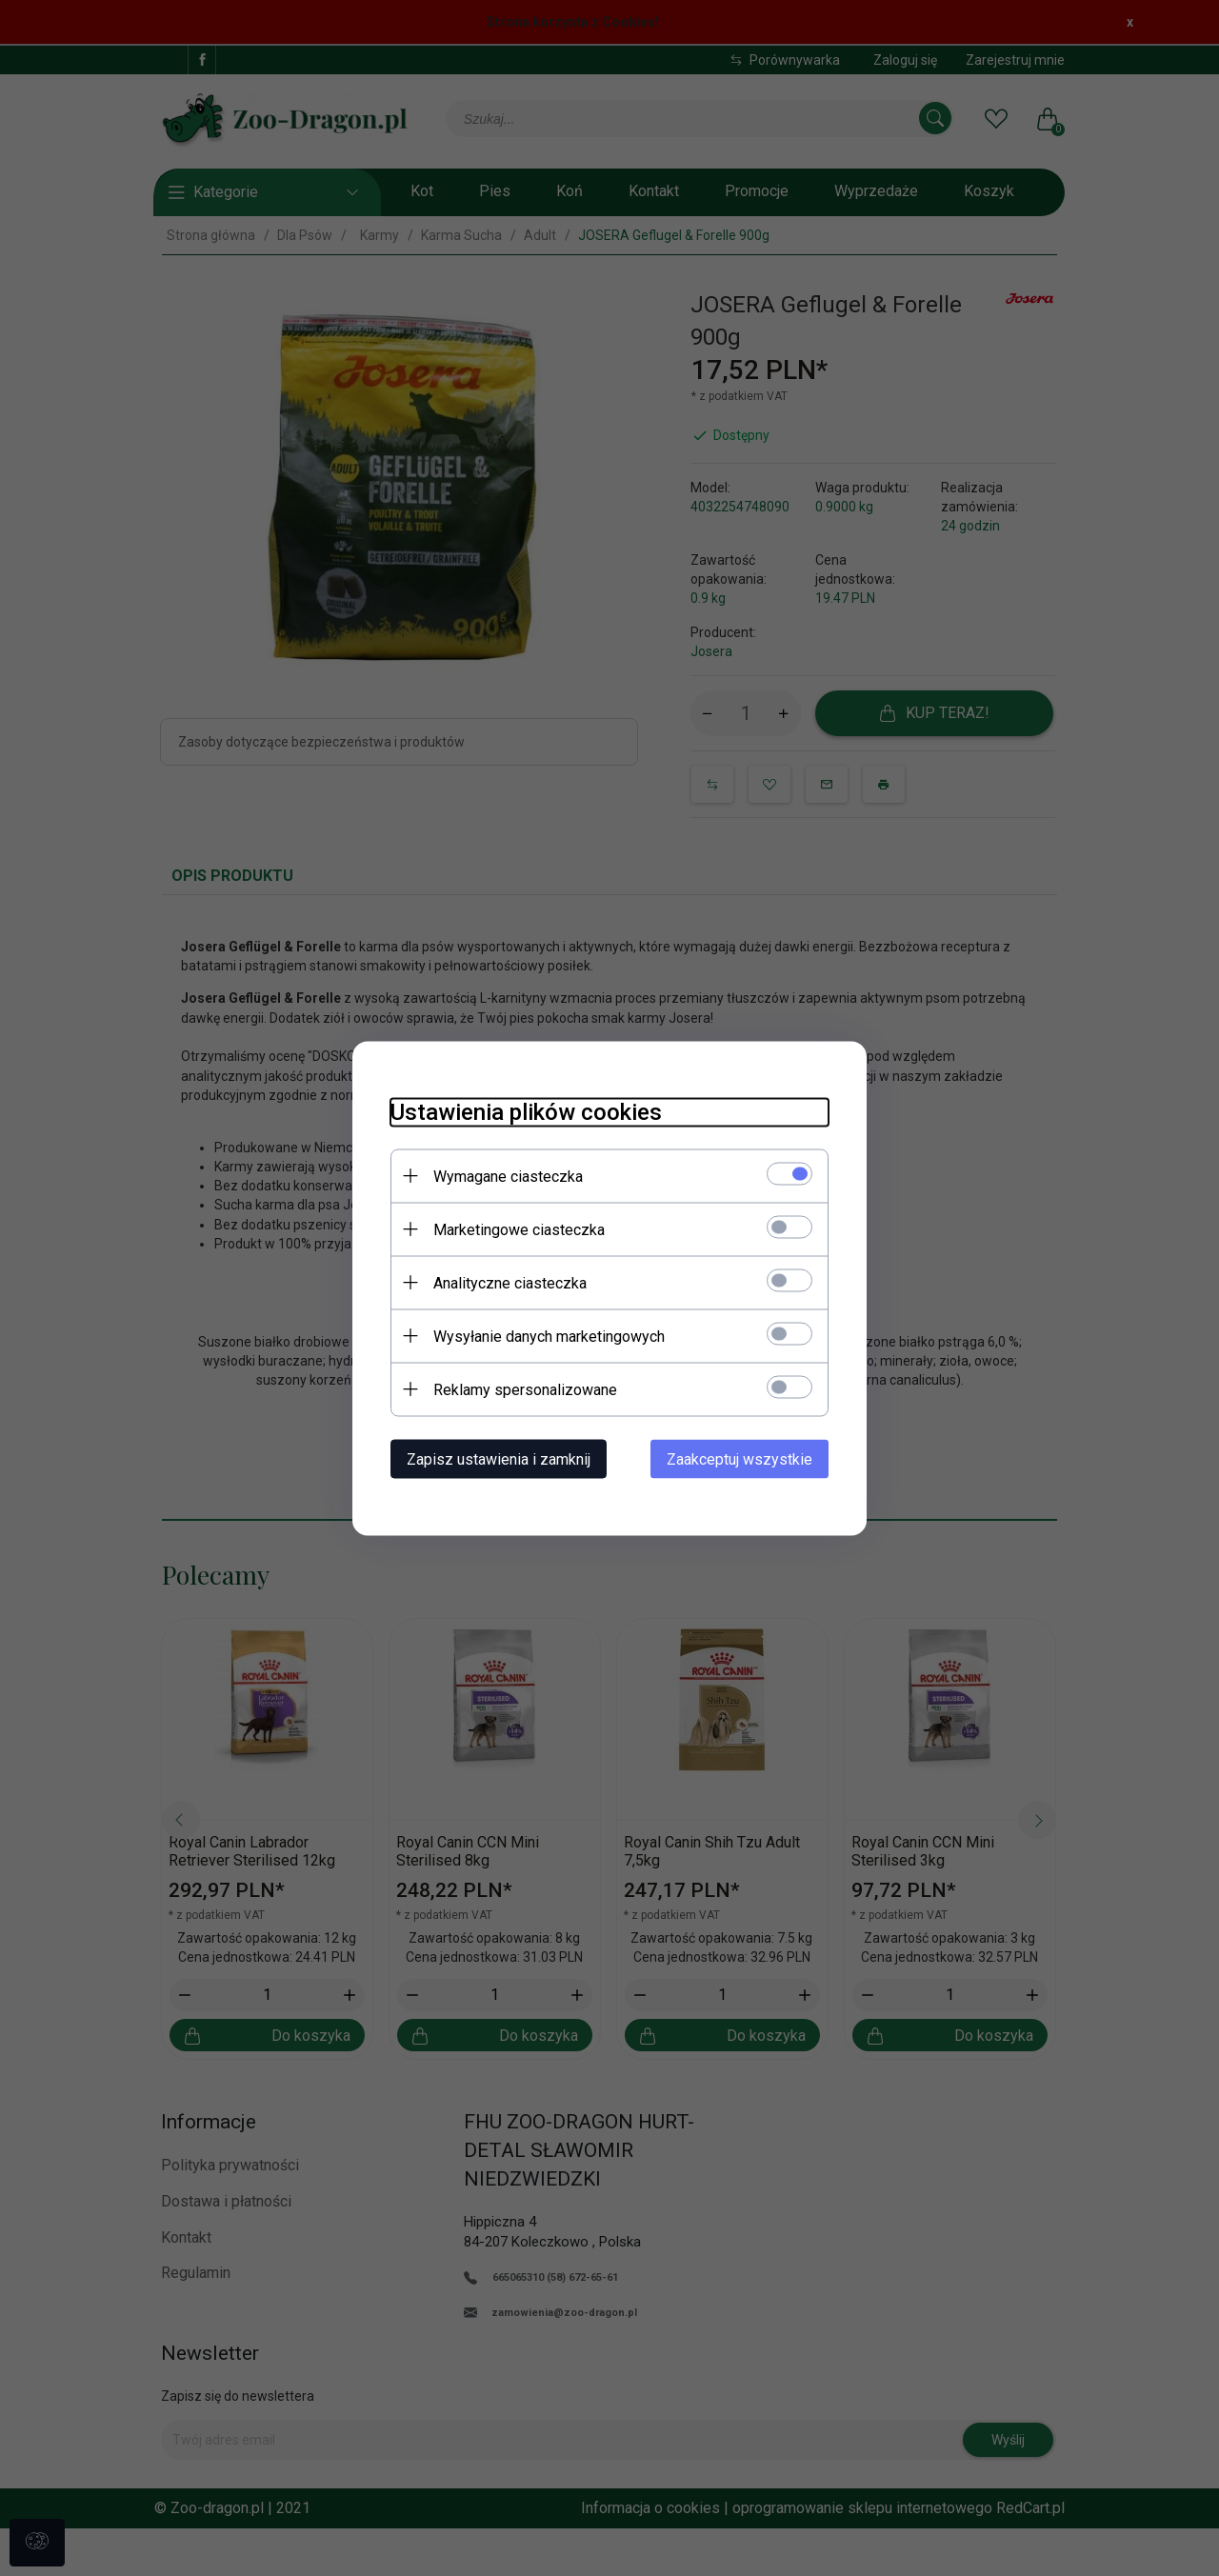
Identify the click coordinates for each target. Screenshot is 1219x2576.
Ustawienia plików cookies (526, 1111)
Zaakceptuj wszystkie (739, 1458)
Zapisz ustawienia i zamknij (498, 1458)
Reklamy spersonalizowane (525, 1389)
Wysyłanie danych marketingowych (549, 1336)
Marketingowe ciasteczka (519, 1229)
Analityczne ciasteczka (510, 1282)
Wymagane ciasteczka (508, 1176)
